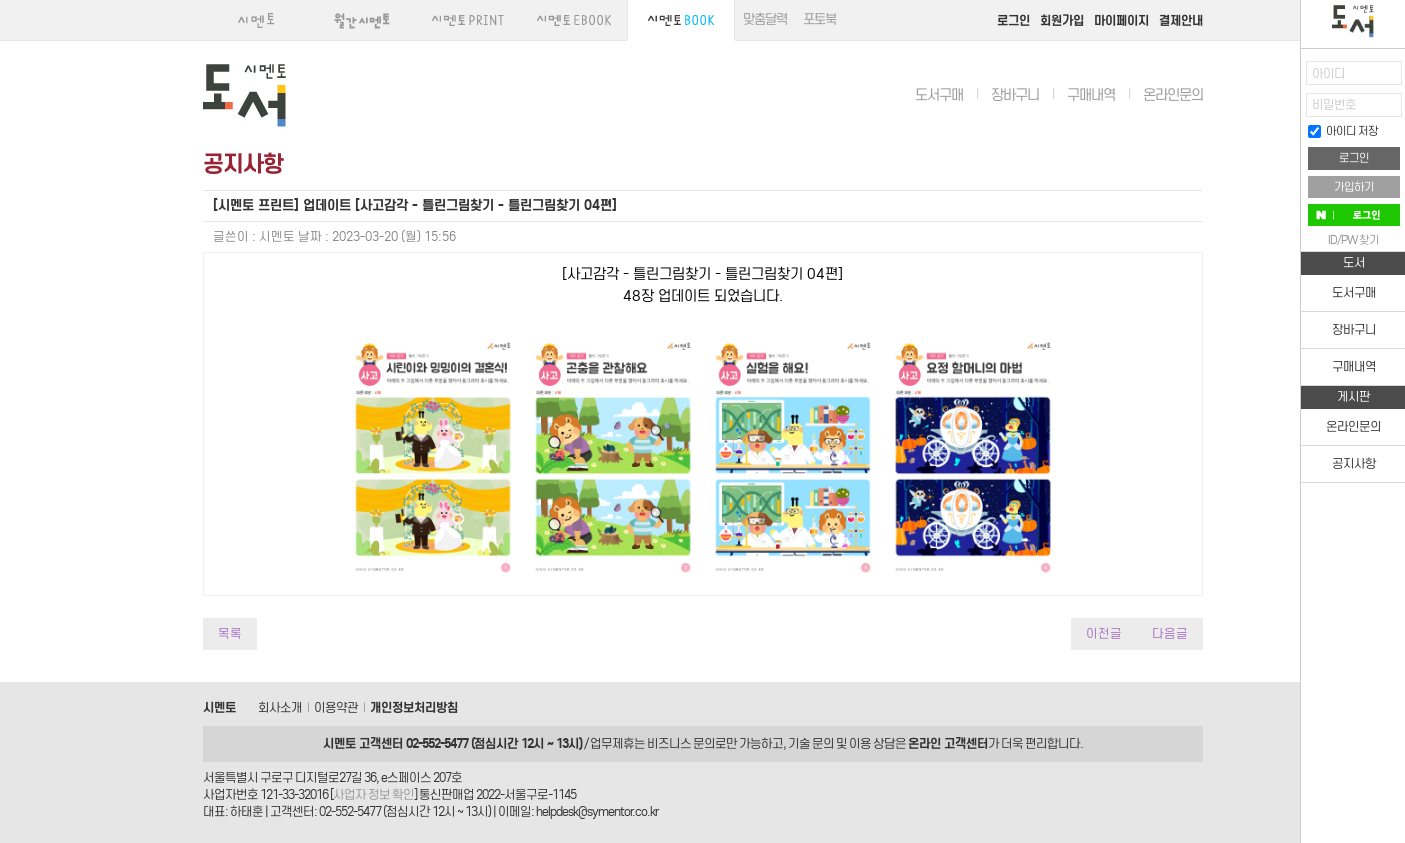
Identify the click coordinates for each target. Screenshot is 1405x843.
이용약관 (336, 707)
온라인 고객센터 (948, 743)
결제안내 (1181, 20)
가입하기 (1354, 187)
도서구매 (939, 95)
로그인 (1013, 20)
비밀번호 (1334, 104)
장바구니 (1015, 95)
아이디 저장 (1343, 131)
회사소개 (280, 707)
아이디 (1328, 73)
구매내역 (1091, 95)
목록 (230, 633)
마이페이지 (1121, 20)
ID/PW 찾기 (1353, 240)
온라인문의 (1173, 95)
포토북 (819, 19)
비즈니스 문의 (681, 743)
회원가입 (1062, 20)
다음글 (1170, 633)
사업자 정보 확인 (373, 794)
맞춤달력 (765, 19)
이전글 (1104, 633)
